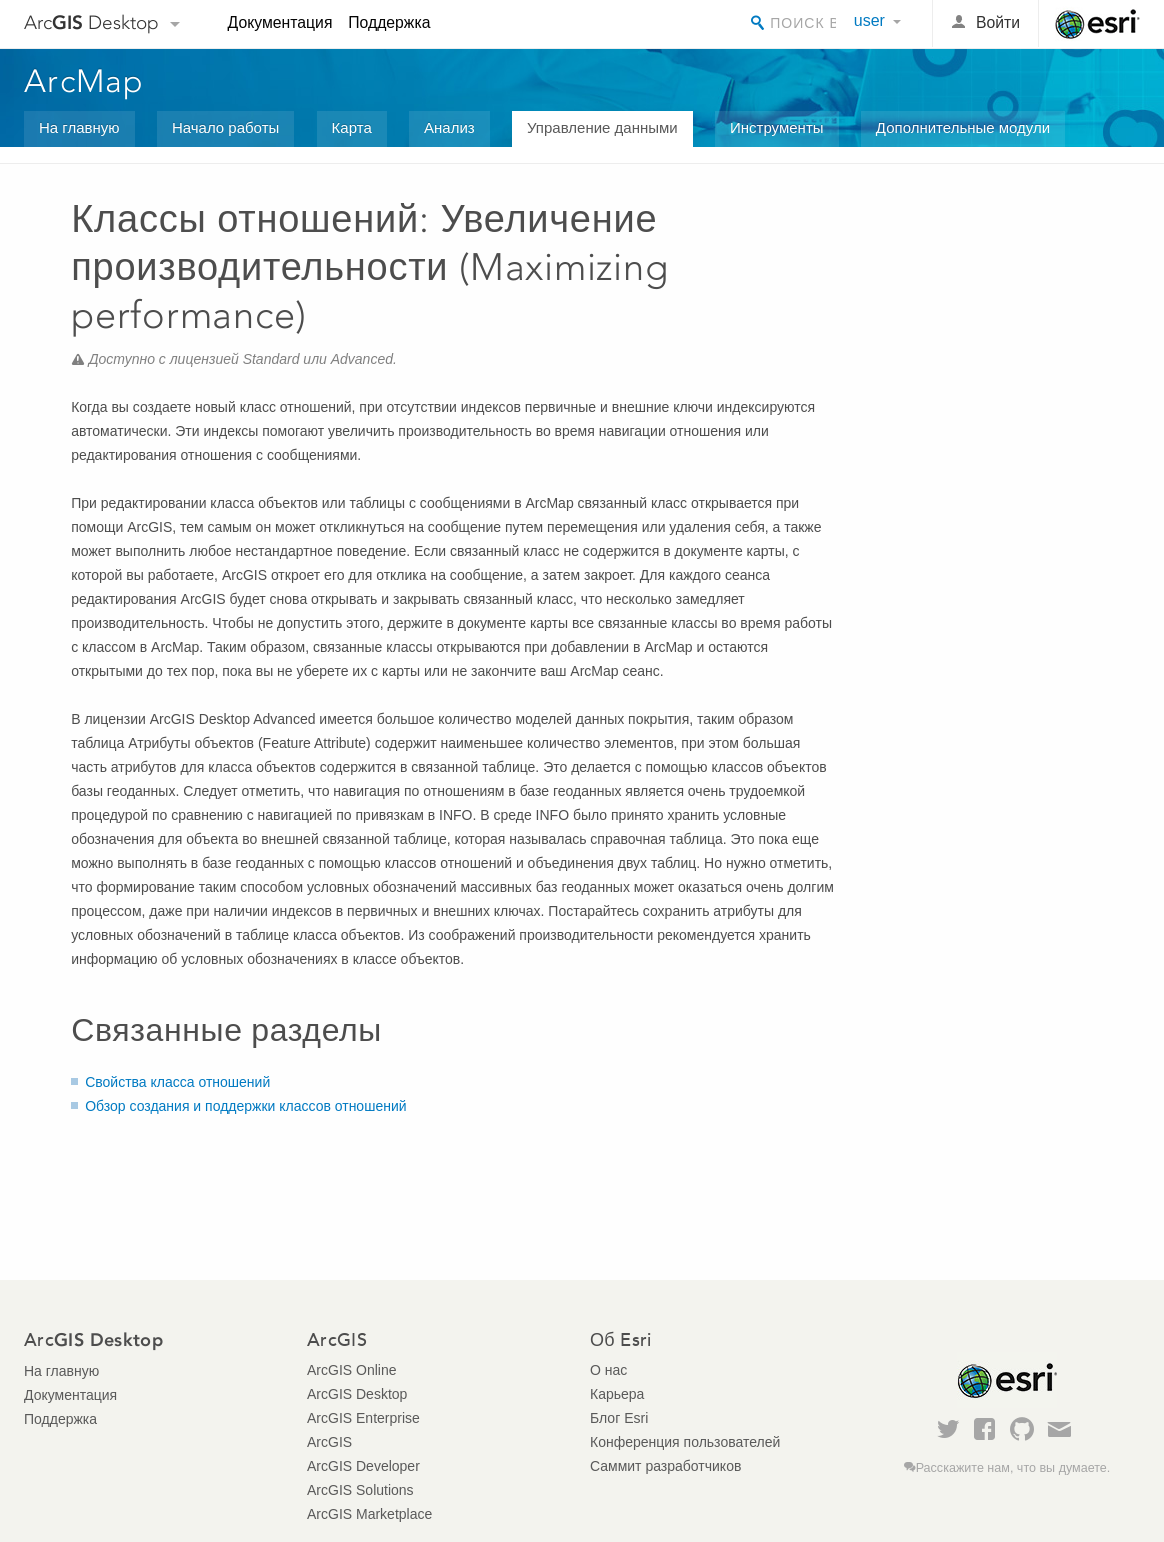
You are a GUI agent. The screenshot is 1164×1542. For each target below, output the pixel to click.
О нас (608, 1370)
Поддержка (389, 22)
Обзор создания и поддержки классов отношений (245, 1106)
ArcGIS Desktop (357, 1394)
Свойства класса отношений (177, 1082)
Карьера (617, 1394)
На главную (79, 127)
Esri (1097, 24)
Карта (352, 127)
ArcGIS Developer (363, 1466)
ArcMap (84, 81)
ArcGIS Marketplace (369, 1514)
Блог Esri (619, 1418)
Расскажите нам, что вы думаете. (1013, 1468)
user (869, 20)
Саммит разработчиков (665, 1466)
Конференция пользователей (685, 1442)
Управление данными (602, 127)
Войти (998, 22)
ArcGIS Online (351, 1370)
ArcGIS (329, 1442)
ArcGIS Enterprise (363, 1418)
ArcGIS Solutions (360, 1490)
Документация (280, 22)
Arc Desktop (91, 22)
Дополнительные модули (963, 127)
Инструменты (777, 127)
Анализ (449, 127)
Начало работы (225, 127)
